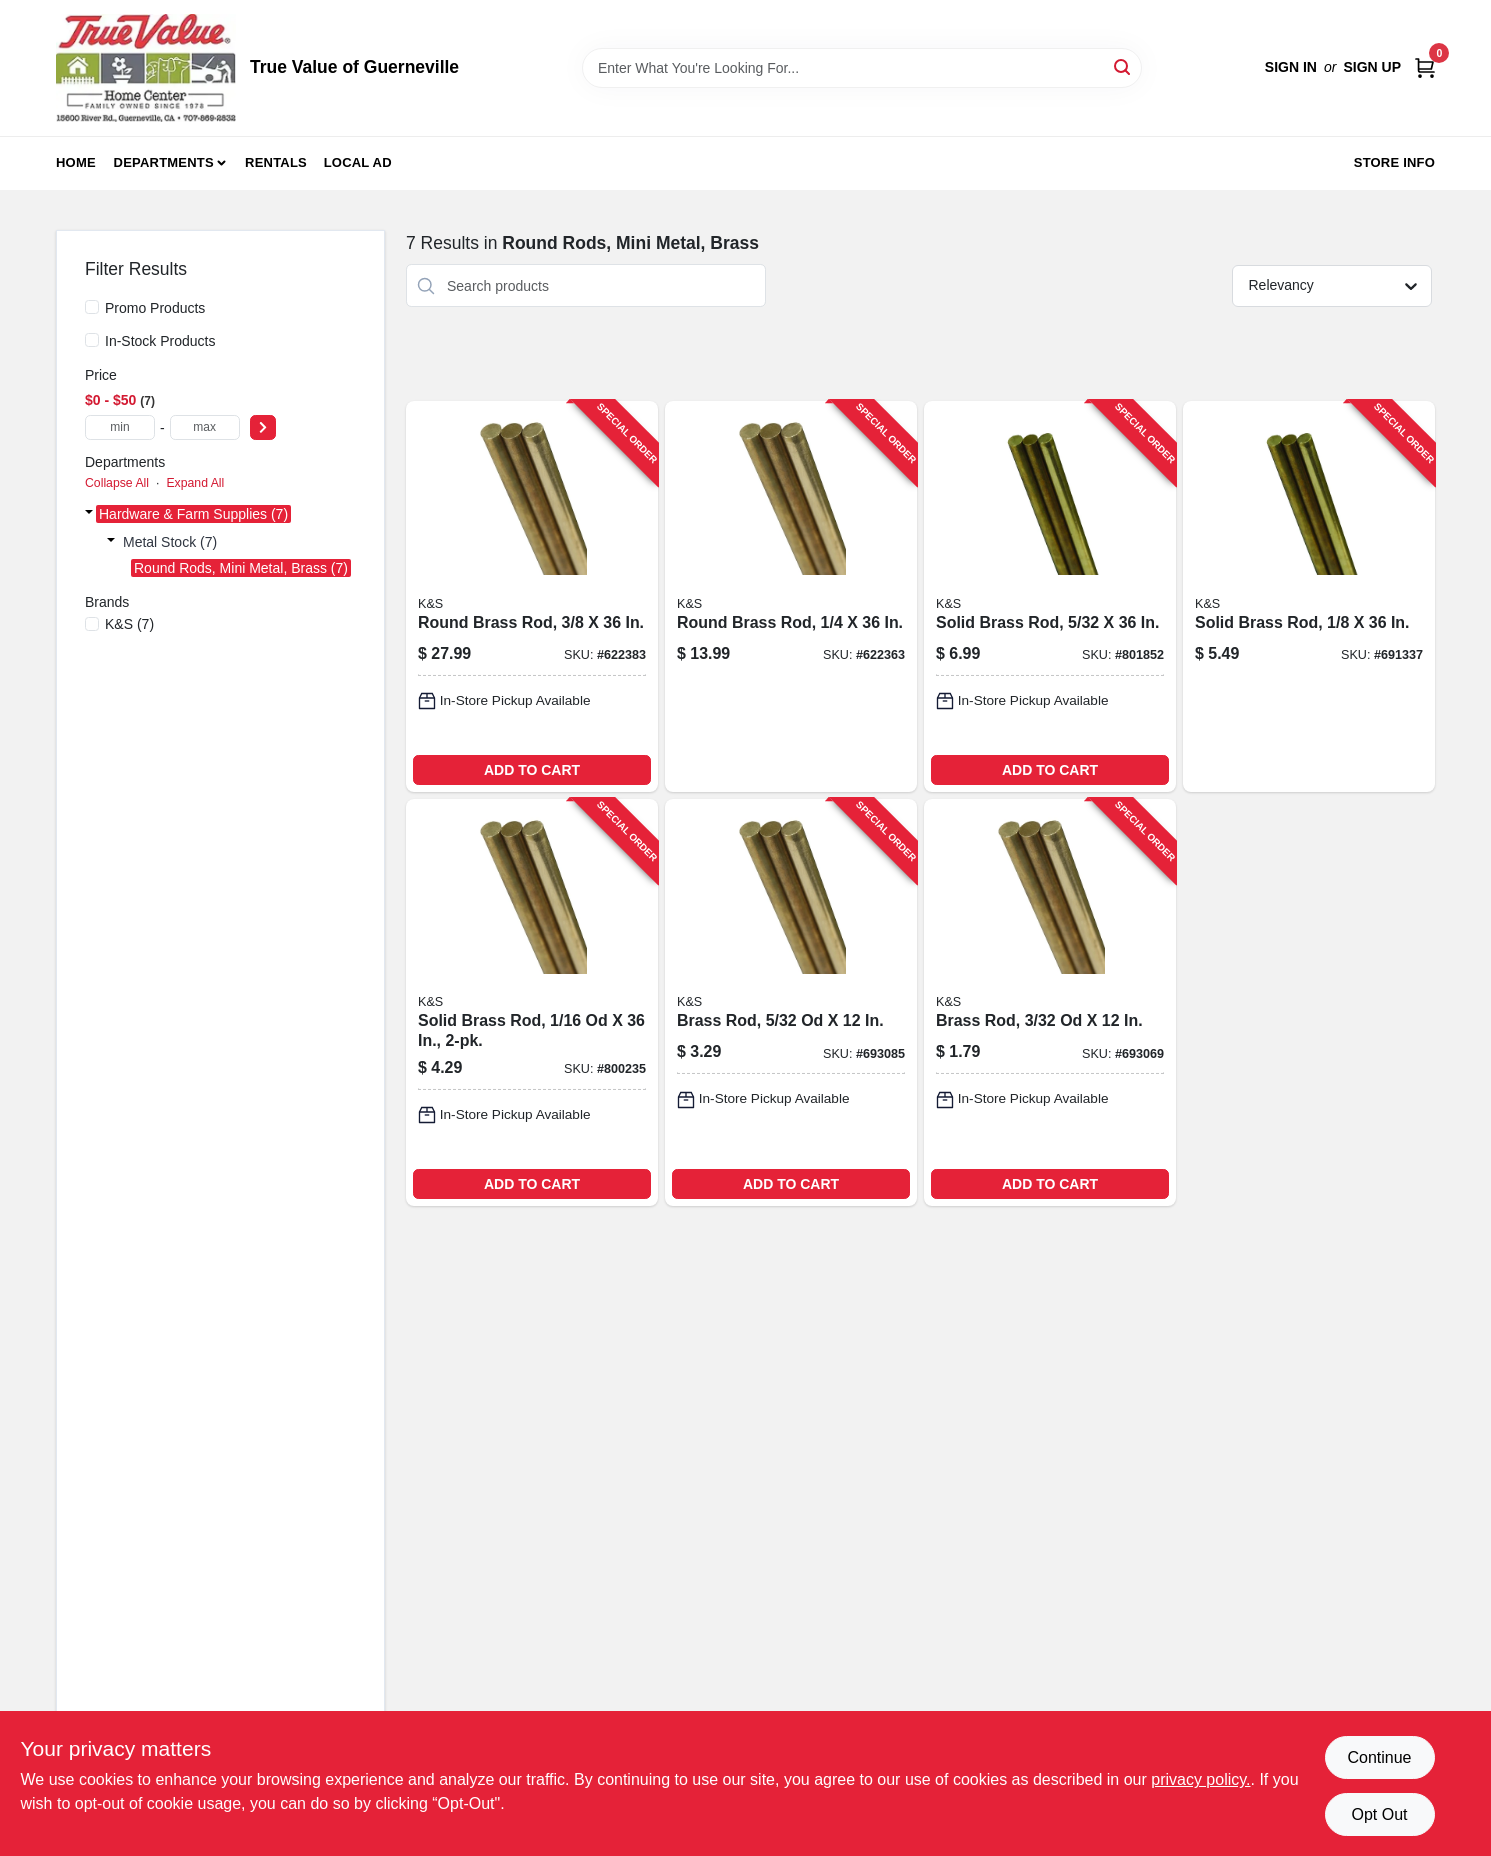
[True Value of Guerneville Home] (146, 68)
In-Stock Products (160, 341)
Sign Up (1372, 67)
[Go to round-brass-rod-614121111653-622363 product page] (791, 596)
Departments (164, 162)
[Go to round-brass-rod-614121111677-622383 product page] (532, 596)
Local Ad (358, 162)
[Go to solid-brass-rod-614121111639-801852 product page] (1050, 596)
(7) (129, 624)
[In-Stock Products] (92, 340)
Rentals (276, 162)
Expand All (195, 483)
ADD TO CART (532, 770)
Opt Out (1379, 1814)
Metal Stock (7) (170, 542)
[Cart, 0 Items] (1425, 67)
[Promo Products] (92, 307)
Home (76, 162)
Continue (1379, 1757)
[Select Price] (263, 427)
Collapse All (117, 483)
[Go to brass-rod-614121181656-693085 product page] (791, 1002)
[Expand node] (89, 514)
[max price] (205, 427)
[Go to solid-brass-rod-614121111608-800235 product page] (532, 1002)
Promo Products (155, 308)
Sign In (1291, 67)
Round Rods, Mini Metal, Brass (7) (241, 568)
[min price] (120, 427)
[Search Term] (862, 68)
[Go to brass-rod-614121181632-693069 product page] (1050, 1002)
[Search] (1123, 66)
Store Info (1394, 162)
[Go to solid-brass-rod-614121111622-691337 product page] (1309, 596)
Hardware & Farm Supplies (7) (193, 514)
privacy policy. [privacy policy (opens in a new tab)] (1200, 1779)
